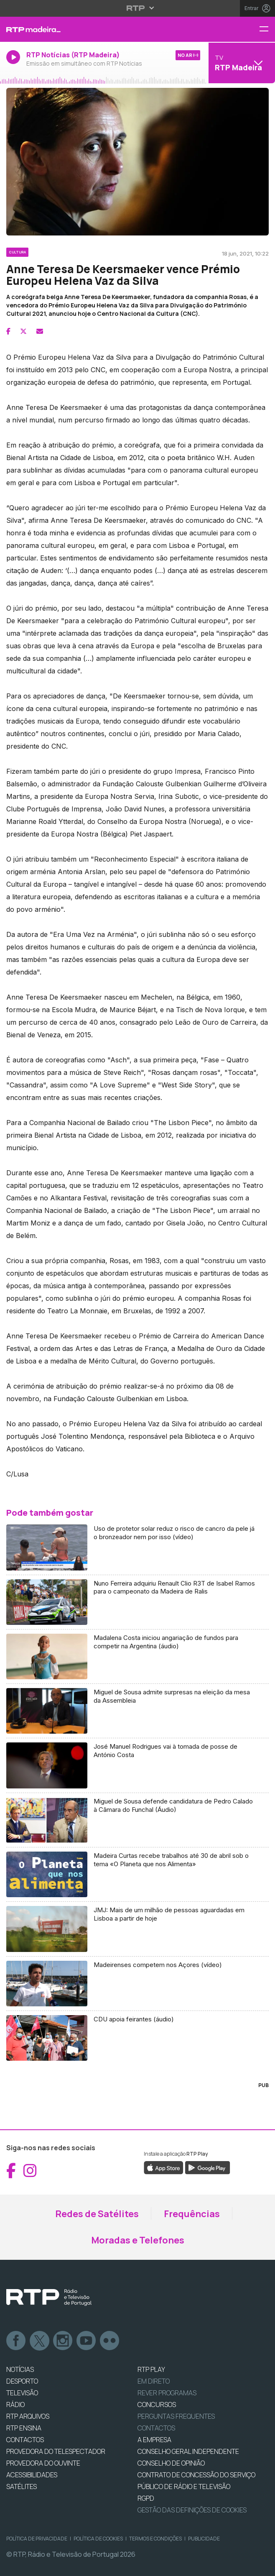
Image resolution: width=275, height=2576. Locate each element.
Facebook (16, 2341)
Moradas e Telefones (137, 2240)
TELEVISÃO (22, 2392)
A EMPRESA (154, 2439)
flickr (110, 2341)
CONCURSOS (157, 2404)
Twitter (40, 2341)
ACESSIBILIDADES (31, 2474)
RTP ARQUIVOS (27, 2416)
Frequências (192, 2214)
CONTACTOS (25, 2439)
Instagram (63, 2341)
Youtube (86, 2341)
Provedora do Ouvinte (43, 2463)
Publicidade (204, 2538)
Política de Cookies (98, 2538)
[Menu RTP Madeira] (267, 29)
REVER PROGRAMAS (167, 2392)
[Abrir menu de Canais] (240, 63)
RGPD (146, 2498)
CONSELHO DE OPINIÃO (171, 2463)
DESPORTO (22, 2381)
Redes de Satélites (97, 2214)
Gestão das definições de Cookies (192, 2510)
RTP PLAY (151, 2369)
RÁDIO (15, 2404)
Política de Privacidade (36, 2538)
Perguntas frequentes (176, 2416)
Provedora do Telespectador (55, 2451)
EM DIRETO (154, 2381)
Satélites (21, 2486)
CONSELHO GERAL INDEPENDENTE (188, 2451)
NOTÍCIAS (20, 2369)
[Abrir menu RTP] (138, 8)
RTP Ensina (23, 2428)
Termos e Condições (155, 2538)
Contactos (156, 2428)
